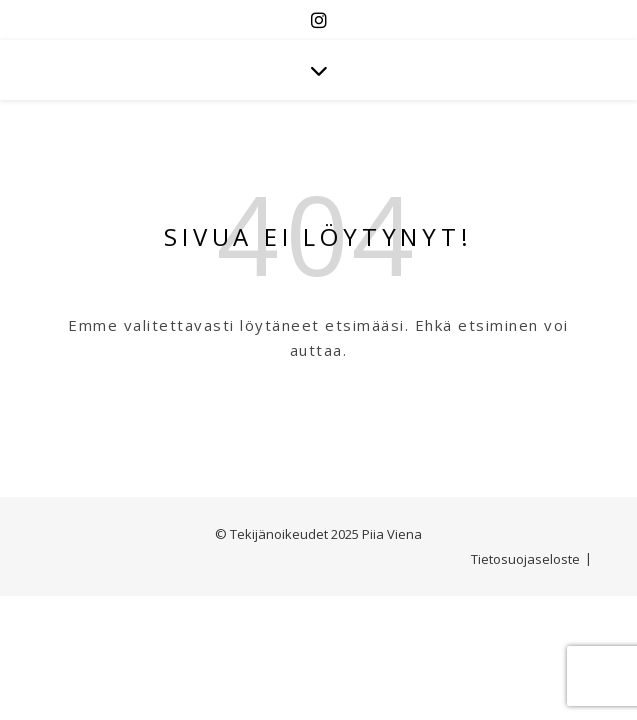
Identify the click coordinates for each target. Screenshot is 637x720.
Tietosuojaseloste (525, 559)
